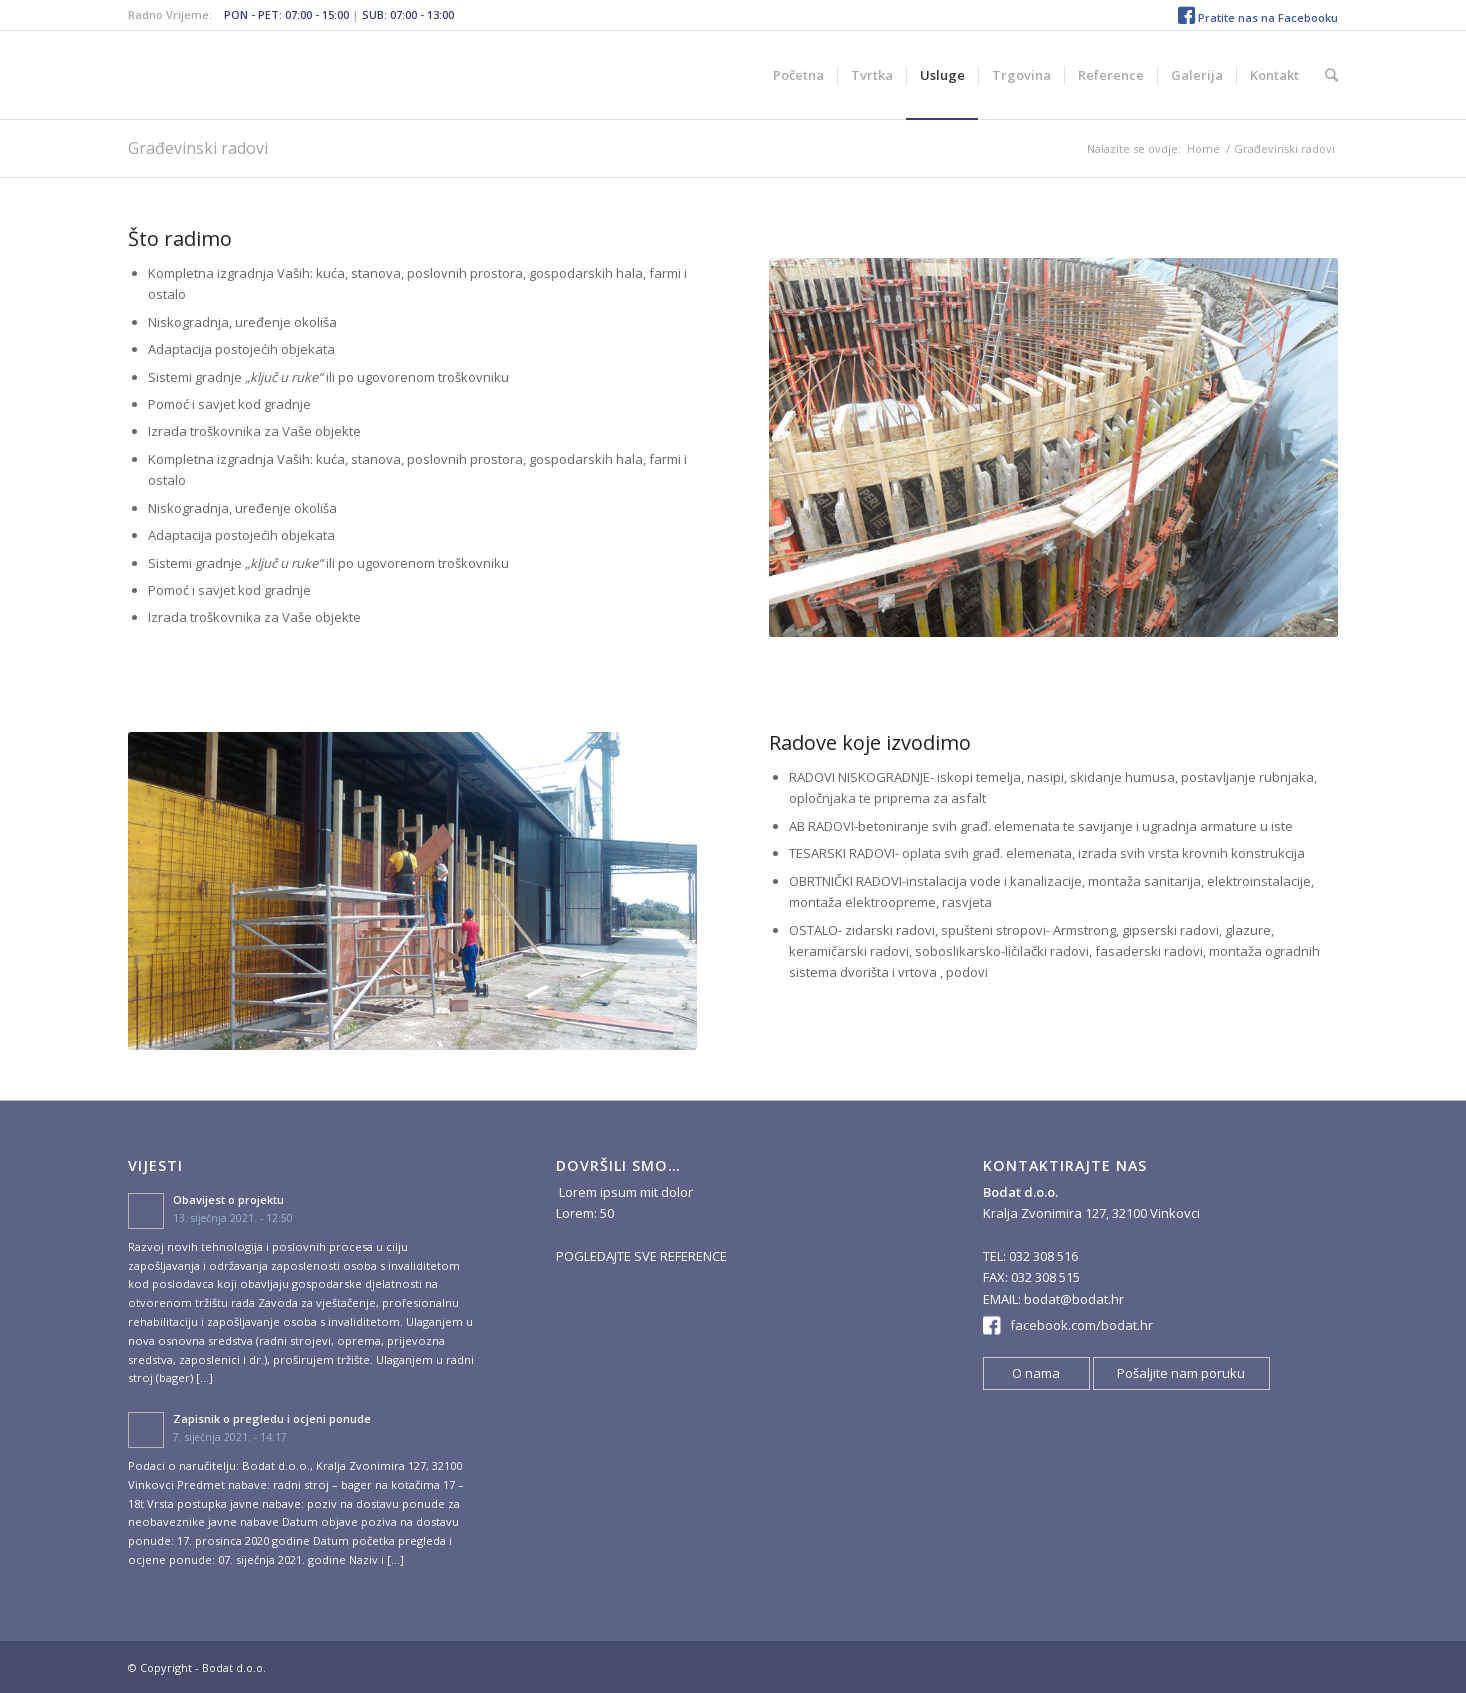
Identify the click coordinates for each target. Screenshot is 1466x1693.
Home (1203, 148)
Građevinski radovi (198, 148)
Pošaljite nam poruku (1181, 1373)
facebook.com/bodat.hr (1081, 1325)
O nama (1036, 1373)
